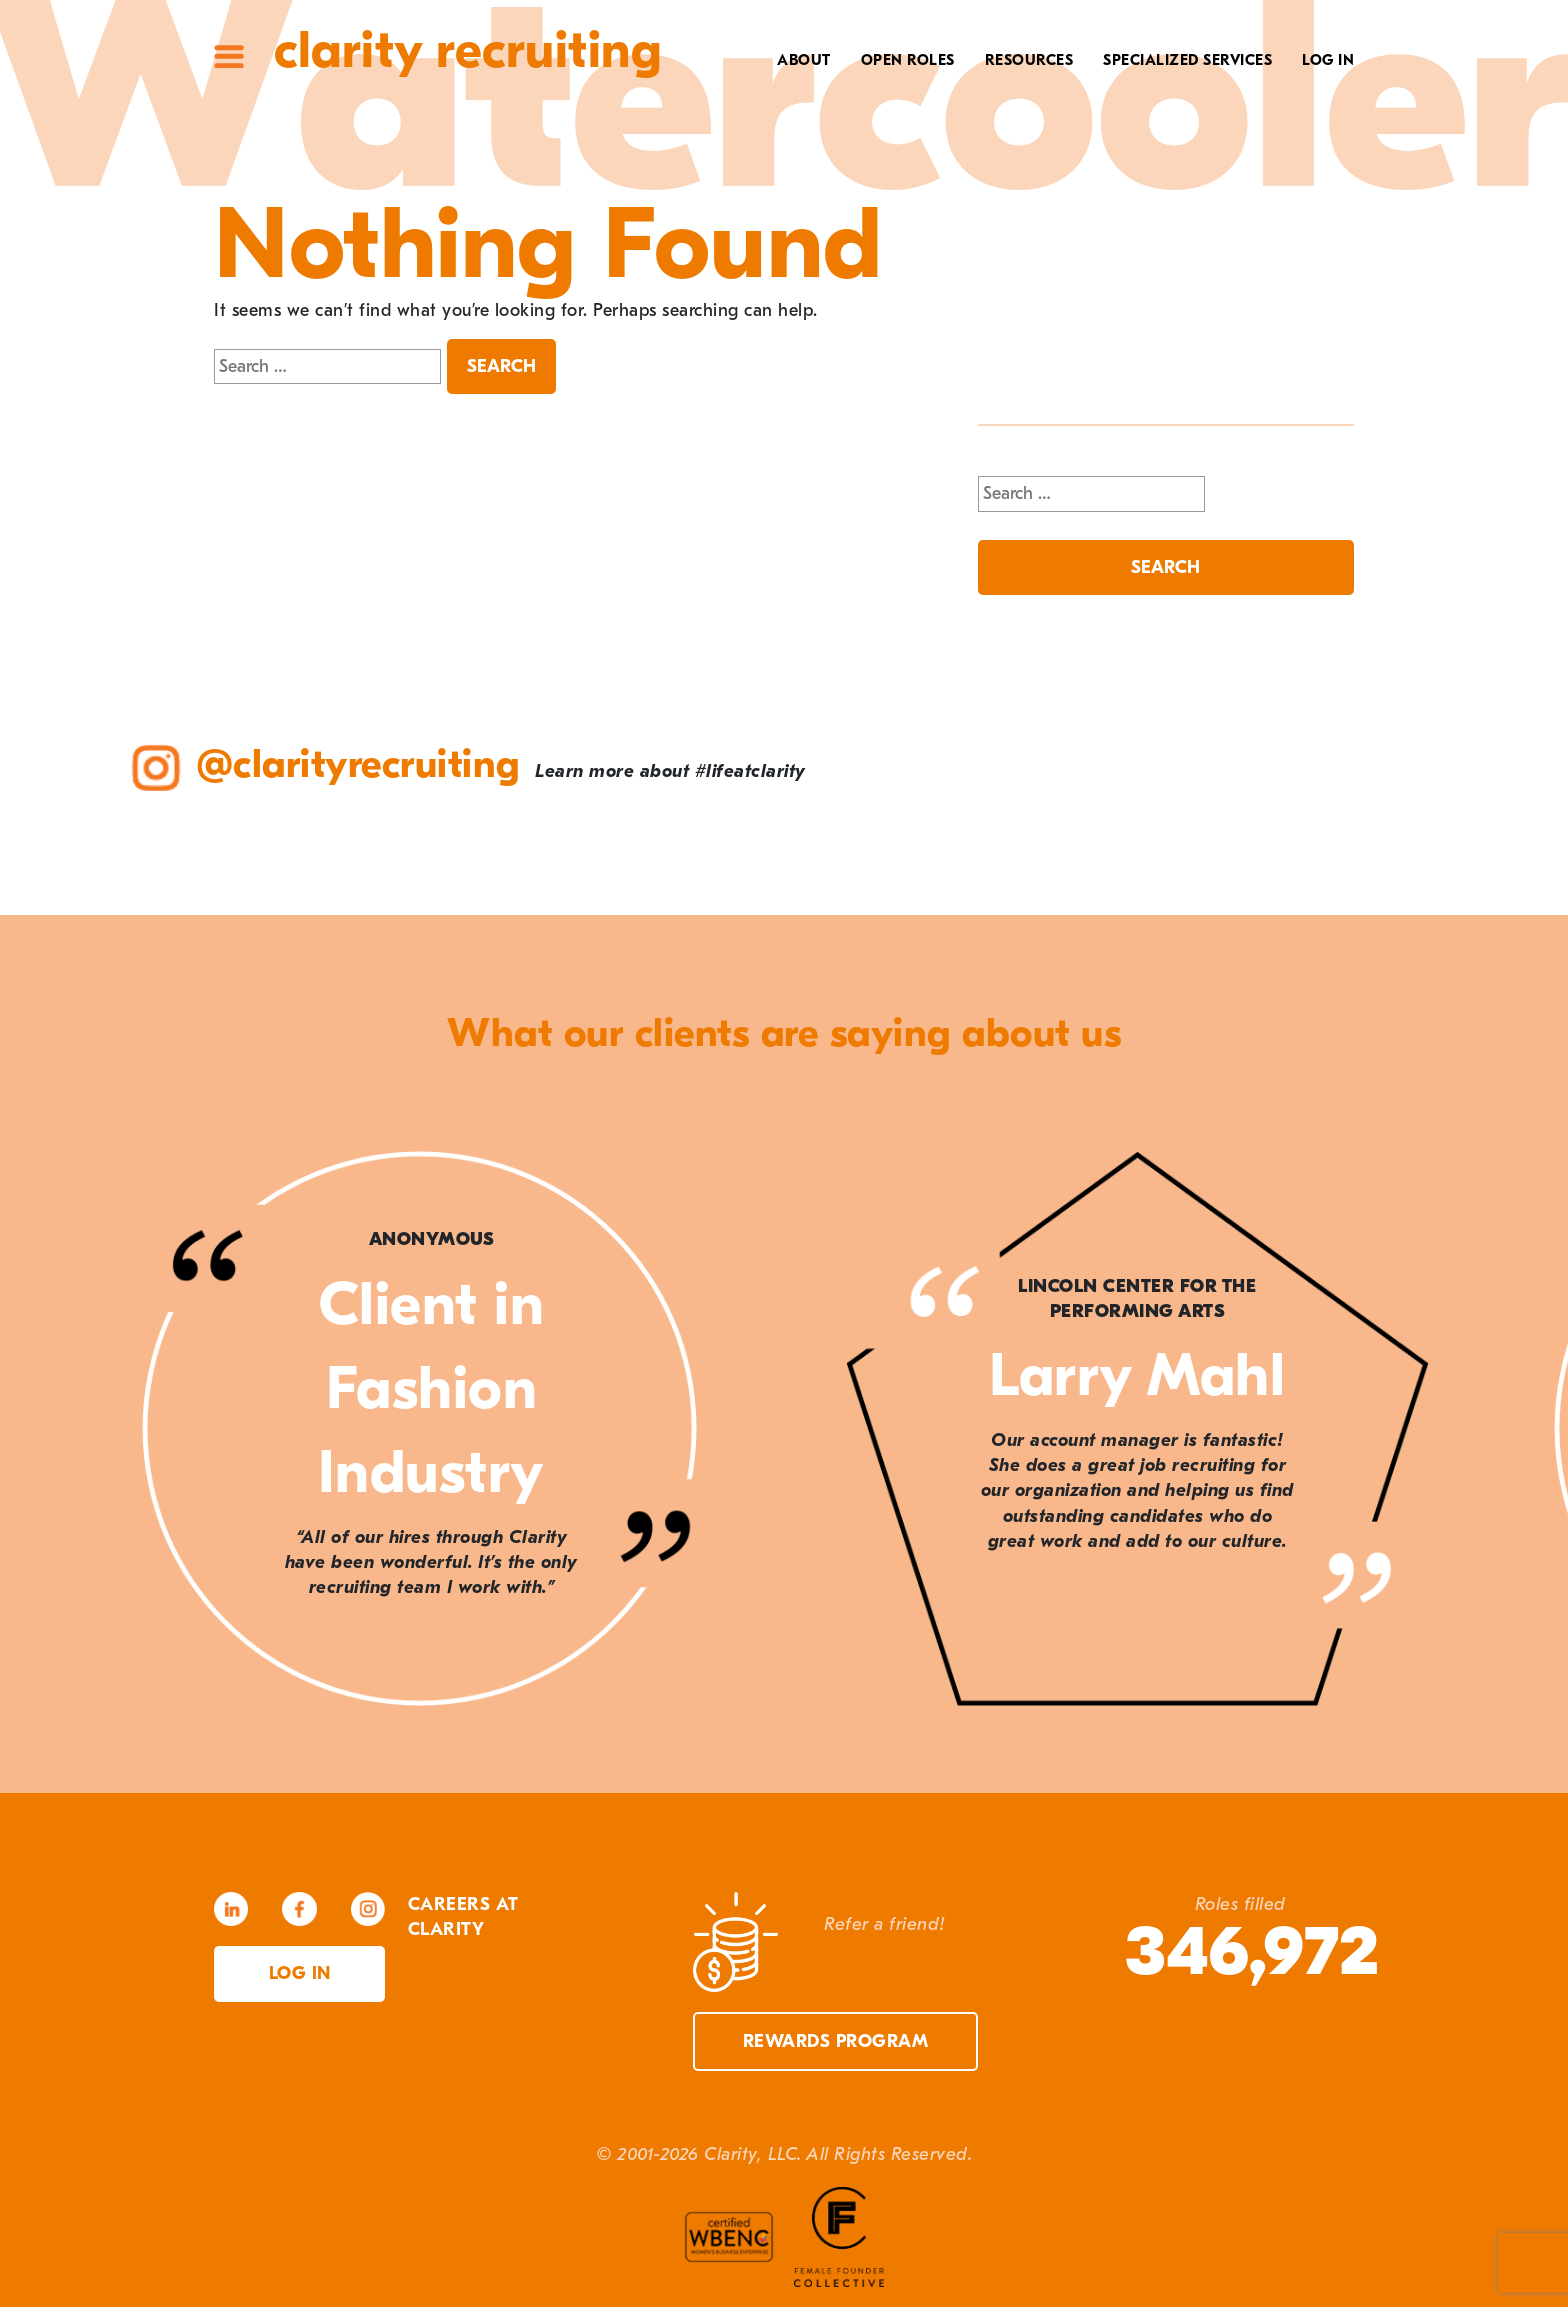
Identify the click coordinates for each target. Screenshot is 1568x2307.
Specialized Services (1187, 60)
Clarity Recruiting (467, 50)
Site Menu (229, 56)
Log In (1328, 60)
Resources (1029, 60)
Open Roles (908, 60)
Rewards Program (836, 2041)
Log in (300, 1973)
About (804, 60)
